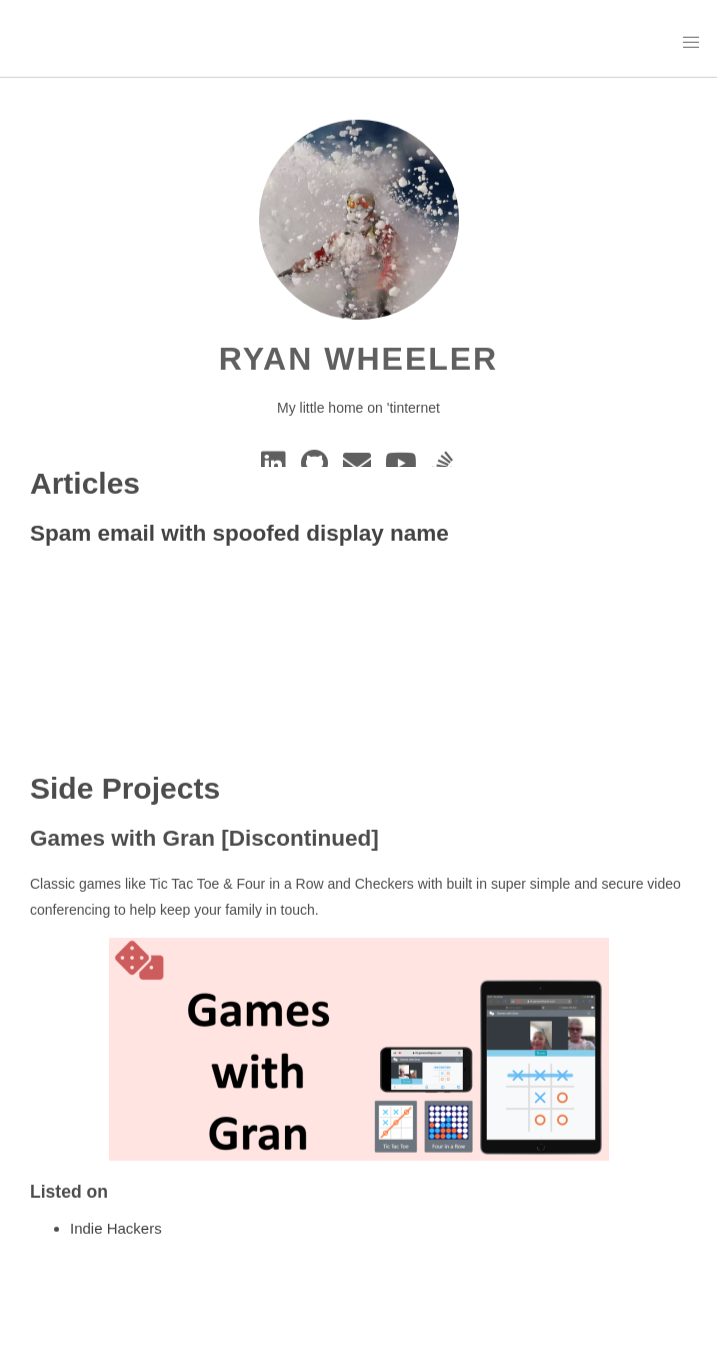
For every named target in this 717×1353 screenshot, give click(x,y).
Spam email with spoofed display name (239, 533)
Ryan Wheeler (358, 359)
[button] (691, 43)
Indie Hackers (116, 1228)
